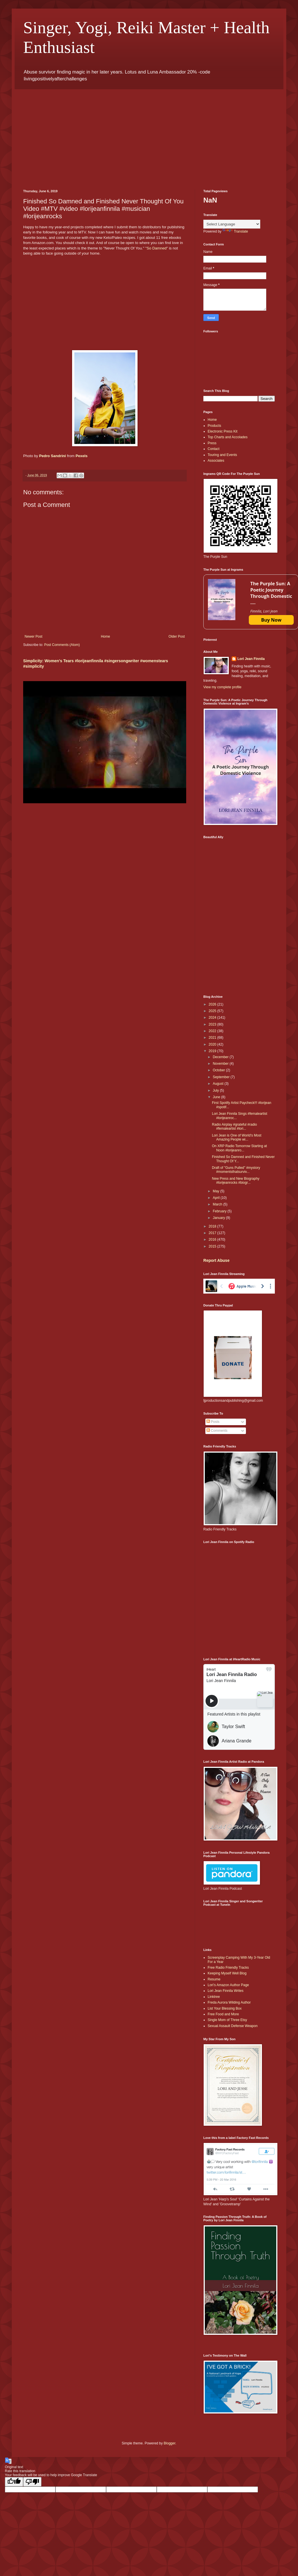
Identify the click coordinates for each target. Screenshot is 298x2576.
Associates (216, 461)
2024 (213, 1018)
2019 (213, 1051)
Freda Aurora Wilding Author (229, 2002)
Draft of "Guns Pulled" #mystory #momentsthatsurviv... (236, 1170)
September (222, 1077)
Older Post (176, 636)
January (219, 1218)
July (216, 1090)
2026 (213, 1004)
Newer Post (33, 636)
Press (212, 443)
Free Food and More (223, 2014)
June (217, 1097)
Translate (235, 231)
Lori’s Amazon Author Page (228, 1985)
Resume (214, 1979)
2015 (213, 1246)
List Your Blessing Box (225, 2008)
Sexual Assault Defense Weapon (233, 2026)
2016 (213, 1240)
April (216, 1198)
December (221, 1057)
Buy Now (271, 620)
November (221, 1064)
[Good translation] (14, 2481)
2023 (213, 1024)
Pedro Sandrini (53, 456)
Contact (213, 449)
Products (214, 426)
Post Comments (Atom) (62, 645)
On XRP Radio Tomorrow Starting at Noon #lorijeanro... (239, 1148)
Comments (216, 1431)
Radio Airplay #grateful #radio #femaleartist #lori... (234, 1127)
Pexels (82, 456)
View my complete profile (222, 687)
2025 (213, 1011)
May (216, 1191)
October (219, 1070)
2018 (213, 1226)
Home (105, 636)
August (219, 1084)
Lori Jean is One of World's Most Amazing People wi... (236, 1137)
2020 (213, 1044)
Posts (212, 1422)
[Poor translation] (32, 2481)
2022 (213, 1031)
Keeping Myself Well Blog (227, 1973)
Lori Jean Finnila (251, 659)
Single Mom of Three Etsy (227, 2020)
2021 (213, 1038)
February (220, 1211)
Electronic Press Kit (222, 431)
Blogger (169, 2443)
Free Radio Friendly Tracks (228, 1968)
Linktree (214, 1997)
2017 (213, 1233)
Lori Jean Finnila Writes (225, 1991)
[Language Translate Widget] (231, 224)
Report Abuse (216, 1260)
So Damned (157, 248)
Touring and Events (222, 455)
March (218, 1204)
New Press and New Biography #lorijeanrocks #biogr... (235, 1181)
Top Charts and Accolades (227, 437)
